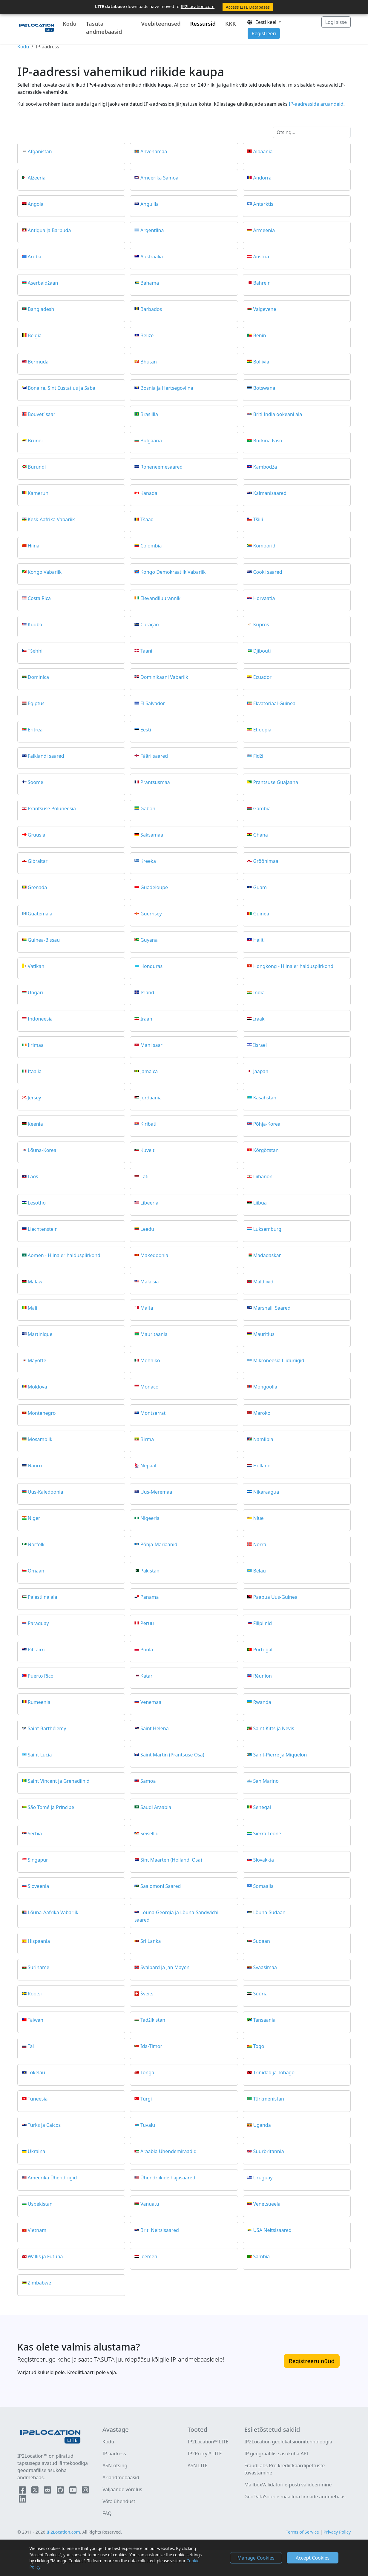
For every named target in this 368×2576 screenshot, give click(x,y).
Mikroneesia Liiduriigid (278, 1360)
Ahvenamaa (153, 151)
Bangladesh (41, 309)
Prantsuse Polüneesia (52, 808)
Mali (32, 1307)
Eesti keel (262, 22)
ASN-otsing (114, 2465)
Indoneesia (40, 1018)
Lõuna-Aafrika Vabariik (53, 1912)
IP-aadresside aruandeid (315, 104)
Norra (259, 1544)
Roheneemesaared (161, 466)
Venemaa (150, 1702)
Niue (258, 1518)
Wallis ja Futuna (45, 2256)
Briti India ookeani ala (277, 414)
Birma (147, 1439)
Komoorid (264, 545)
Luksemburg (267, 1228)
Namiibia (263, 1439)
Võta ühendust (118, 2501)
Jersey (34, 1097)
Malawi (36, 1281)
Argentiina (152, 230)
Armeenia (264, 230)
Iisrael (260, 1044)
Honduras (151, 966)
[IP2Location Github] (61, 2491)
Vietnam (37, 2230)
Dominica (38, 676)
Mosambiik (40, 1439)
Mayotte (37, 1360)
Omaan (36, 1570)
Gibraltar (37, 860)
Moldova (37, 1386)
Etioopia (262, 729)
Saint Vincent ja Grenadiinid (59, 1780)
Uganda (262, 2125)
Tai (31, 2046)
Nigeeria (150, 1518)
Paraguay (38, 1623)
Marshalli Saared (271, 1307)
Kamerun (38, 493)
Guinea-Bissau (44, 939)
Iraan (146, 1018)
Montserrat (152, 1412)
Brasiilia (149, 414)
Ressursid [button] (203, 23)
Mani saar (151, 1044)
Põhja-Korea (266, 1123)
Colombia (151, 545)
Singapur (38, 1859)
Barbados (151, 309)
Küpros (261, 624)
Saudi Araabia (155, 1807)
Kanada (148, 493)
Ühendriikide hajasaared (167, 2177)
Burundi (37, 466)
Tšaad (147, 519)
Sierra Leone (267, 1833)
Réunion (262, 1675)
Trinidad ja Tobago (274, 2072)
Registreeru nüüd (312, 2361)
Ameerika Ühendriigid (52, 2177)
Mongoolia (265, 1386)
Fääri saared (154, 755)
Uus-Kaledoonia (45, 1491)
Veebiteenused (160, 23)
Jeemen (148, 2256)
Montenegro (42, 1412)
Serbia (35, 1833)
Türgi (146, 2098)
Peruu (147, 1623)
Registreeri (264, 33)
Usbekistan (40, 2204)
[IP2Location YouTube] (73, 2491)
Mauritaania (154, 1334)
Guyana (149, 939)
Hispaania (39, 1941)
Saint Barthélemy (47, 1728)
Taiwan (35, 2020)
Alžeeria (37, 177)
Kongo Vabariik (45, 571)
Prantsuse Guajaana (275, 782)
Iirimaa (36, 1044)
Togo (258, 2046)
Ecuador (262, 676)
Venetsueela (266, 2204)
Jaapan (260, 1071)
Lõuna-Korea (42, 1150)
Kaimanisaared (269, 493)
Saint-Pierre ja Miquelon (280, 1754)
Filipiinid (262, 1623)
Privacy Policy (337, 2532)
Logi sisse (336, 22)
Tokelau (36, 2072)
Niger (34, 1518)
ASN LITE (198, 2465)
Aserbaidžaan (43, 282)
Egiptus (36, 703)
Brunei (35, 440)
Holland (262, 1465)
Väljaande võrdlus (122, 2489)
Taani (146, 650)
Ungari (35, 992)
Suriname (38, 1967)
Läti (144, 1176)
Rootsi (35, 1993)
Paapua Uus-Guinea (275, 1596)
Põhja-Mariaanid (158, 1544)
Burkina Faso (267, 440)
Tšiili (258, 519)
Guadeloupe (154, 887)
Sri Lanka (150, 1941)
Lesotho (37, 1202)
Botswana (264, 387)
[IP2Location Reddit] (48, 2491)
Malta (146, 1307)
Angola (36, 203)
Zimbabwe (39, 2282)
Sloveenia (38, 1885)
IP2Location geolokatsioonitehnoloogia (288, 2441)
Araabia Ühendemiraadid (168, 2151)
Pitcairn (36, 1649)
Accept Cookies (312, 2557)
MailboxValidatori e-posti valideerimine (288, 2484)
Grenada (37, 887)
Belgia (35, 335)
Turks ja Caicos (44, 2125)
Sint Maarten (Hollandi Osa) (171, 1859)
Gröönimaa (265, 860)
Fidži (258, 755)
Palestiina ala (42, 1596)
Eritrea (35, 729)
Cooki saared (267, 571)
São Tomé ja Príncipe (51, 1807)
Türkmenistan (268, 2098)
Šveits (147, 1993)
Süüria (260, 1993)
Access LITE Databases (248, 7)
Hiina (33, 545)
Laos (33, 1176)
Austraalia (151, 256)
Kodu (69, 23)
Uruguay (262, 2177)
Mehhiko (150, 1360)
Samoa (148, 1780)
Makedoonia (154, 1255)
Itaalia (35, 1071)
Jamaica (149, 1071)
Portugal (262, 1649)
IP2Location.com (197, 6)
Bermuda (38, 361)
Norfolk (36, 1544)
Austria (261, 256)
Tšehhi (35, 650)
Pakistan (150, 1570)
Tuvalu (147, 2125)
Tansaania (264, 2020)
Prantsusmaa (155, 782)
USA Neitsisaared (272, 2230)
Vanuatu (149, 2204)
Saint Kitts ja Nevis (273, 1728)
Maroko (261, 1412)
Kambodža (265, 466)
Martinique (40, 1334)
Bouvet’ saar (41, 414)
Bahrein (262, 282)
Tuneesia (38, 2098)
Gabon (147, 808)
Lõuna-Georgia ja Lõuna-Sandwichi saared (176, 1916)
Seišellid (149, 1833)
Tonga (147, 2072)
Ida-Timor (151, 2046)
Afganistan (40, 151)
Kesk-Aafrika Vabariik (51, 519)
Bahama (149, 282)
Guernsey (151, 913)
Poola (146, 1649)
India (258, 992)
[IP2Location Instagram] (85, 2491)
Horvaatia (264, 598)
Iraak (258, 1018)
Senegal (262, 1807)
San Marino (266, 1780)
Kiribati (148, 1123)
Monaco (149, 1386)
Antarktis (263, 203)
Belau (259, 1570)
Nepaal (148, 1465)
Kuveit (147, 1150)
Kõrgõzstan (265, 1150)
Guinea (261, 913)
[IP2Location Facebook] (23, 2491)
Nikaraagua (266, 1491)
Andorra (262, 177)
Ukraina (36, 2151)
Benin (259, 335)
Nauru (35, 1465)
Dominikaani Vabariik (164, 676)
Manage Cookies (256, 2557)
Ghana (260, 834)
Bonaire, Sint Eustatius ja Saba (61, 387)
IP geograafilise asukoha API (276, 2453)
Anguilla (149, 203)
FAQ (106, 2513)
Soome (35, 782)
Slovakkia (263, 1859)
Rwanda (262, 1702)
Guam (259, 887)
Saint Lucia (40, 1754)
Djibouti (262, 650)
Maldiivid (263, 1281)
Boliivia (261, 361)
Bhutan (148, 361)
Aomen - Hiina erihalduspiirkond (64, 1255)
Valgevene (264, 309)
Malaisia (149, 1281)
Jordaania (151, 1097)
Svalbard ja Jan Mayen (164, 1967)
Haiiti (259, 939)
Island (147, 992)
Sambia (261, 2256)
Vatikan (36, 966)
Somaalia (263, 1885)
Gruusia (36, 834)
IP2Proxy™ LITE (205, 2453)
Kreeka (148, 860)
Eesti (145, 729)
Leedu (147, 1228)
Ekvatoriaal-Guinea (274, 703)
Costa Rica (39, 598)
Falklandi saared (46, 755)
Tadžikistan (152, 2020)
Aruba (35, 256)
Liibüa (259, 1202)
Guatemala (40, 913)
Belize (147, 335)
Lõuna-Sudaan (269, 1912)
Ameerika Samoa (159, 177)
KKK (230, 23)
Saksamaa (151, 834)
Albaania (262, 151)
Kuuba (35, 624)
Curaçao (149, 624)
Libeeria (149, 1202)
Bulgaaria (151, 440)
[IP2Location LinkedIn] (22, 2500)
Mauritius (264, 1334)
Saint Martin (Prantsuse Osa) (172, 1754)
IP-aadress (114, 2453)
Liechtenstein (43, 1228)
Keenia (35, 1123)
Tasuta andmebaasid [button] (104, 27)
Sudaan (261, 1941)
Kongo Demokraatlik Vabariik (173, 571)
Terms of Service (302, 2532)
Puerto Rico (40, 1675)
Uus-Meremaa (156, 1491)
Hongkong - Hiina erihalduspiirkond (293, 966)
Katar (146, 1675)
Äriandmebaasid (120, 2477)
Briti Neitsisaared (159, 2230)
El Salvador (152, 703)
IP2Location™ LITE (208, 2441)
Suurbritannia (268, 2151)
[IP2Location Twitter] (35, 2491)
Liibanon (262, 1176)
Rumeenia (39, 1702)
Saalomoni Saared (160, 1885)
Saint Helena (154, 1728)
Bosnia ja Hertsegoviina (166, 387)
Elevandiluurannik (160, 598)
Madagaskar (267, 1255)
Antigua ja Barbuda (49, 230)
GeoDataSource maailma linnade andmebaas (295, 2496)
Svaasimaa (265, 1967)
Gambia (262, 808)
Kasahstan (264, 1097)
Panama (149, 1596)
